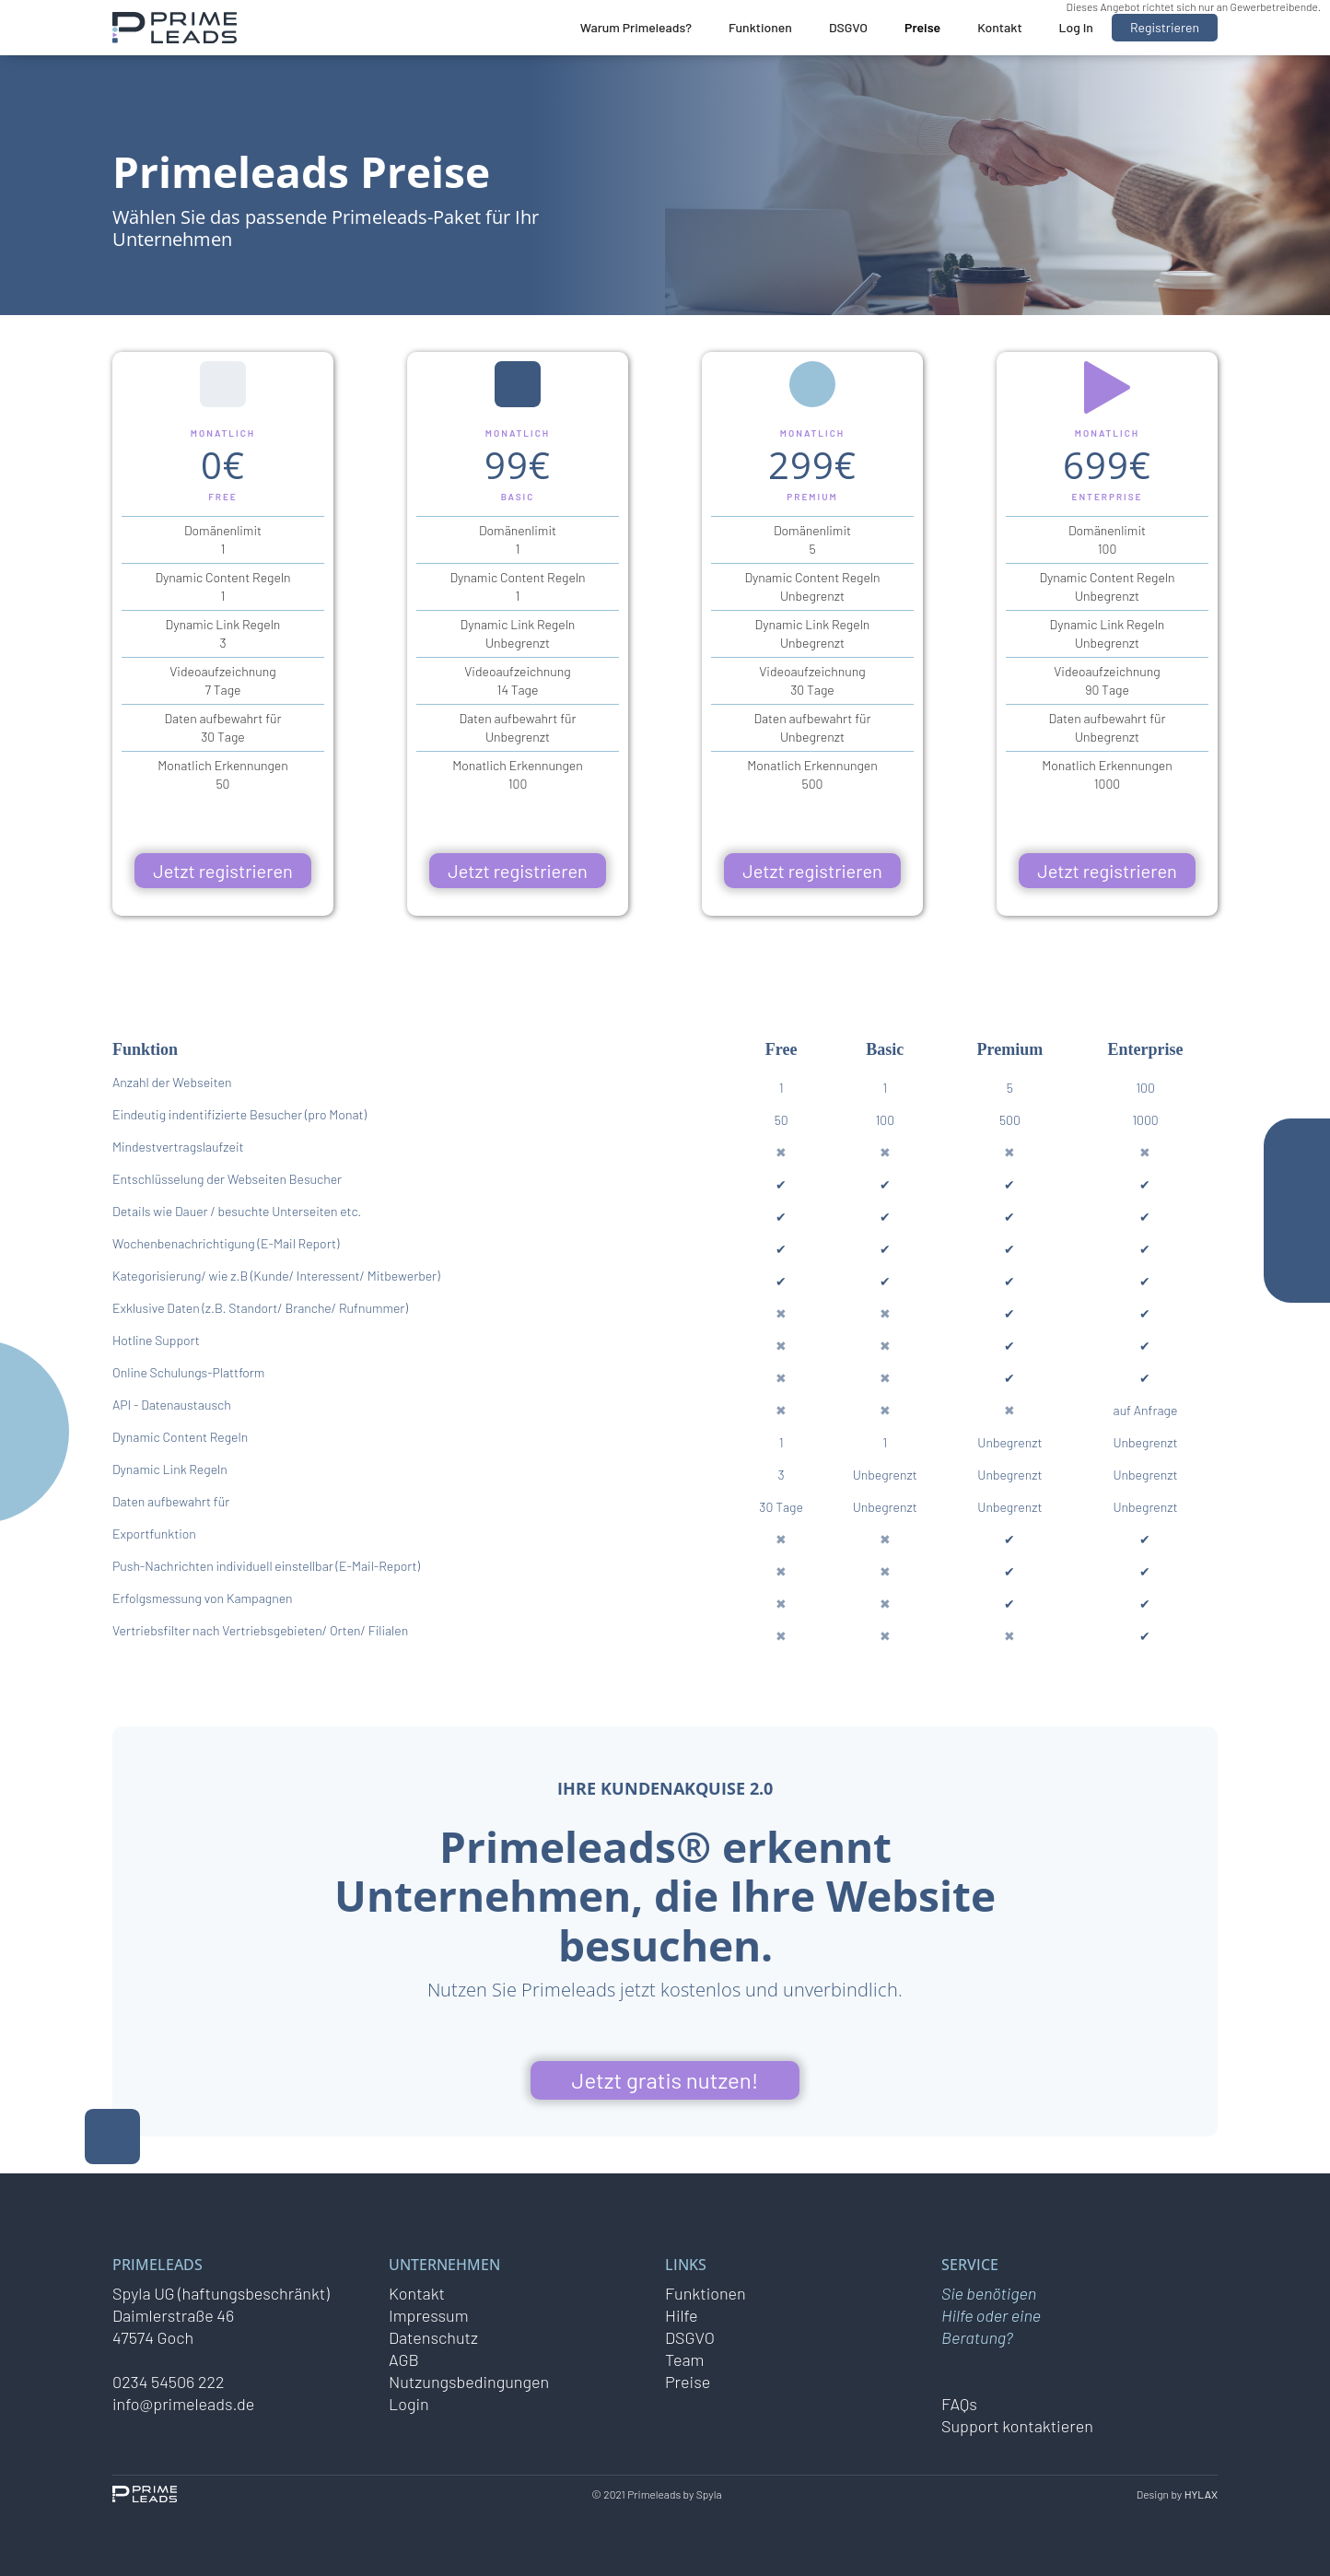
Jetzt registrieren (223, 871)
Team (684, 2359)
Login (409, 2404)
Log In (1076, 27)
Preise (922, 27)
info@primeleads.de (183, 2404)
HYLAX (1201, 2494)
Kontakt (999, 27)
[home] (174, 28)
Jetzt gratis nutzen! (665, 2080)
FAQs (959, 2404)
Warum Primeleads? (636, 27)
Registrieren (1164, 27)
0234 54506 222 (168, 2381)
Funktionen (760, 27)
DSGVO (848, 27)
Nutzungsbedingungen (469, 2381)
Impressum (429, 2315)
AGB (404, 2359)
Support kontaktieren (1017, 2426)
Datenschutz (433, 2337)
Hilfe (681, 2315)
